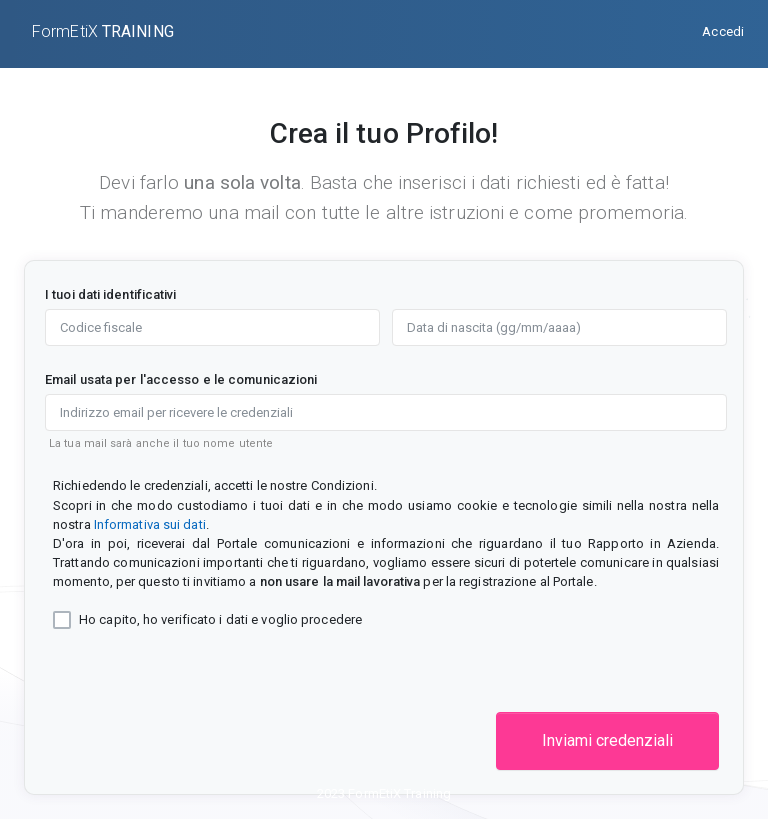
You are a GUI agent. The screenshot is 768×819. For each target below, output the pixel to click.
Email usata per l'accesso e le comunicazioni (181, 379)
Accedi (723, 31)
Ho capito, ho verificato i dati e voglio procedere (220, 619)
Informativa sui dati (150, 524)
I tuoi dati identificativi (111, 294)
